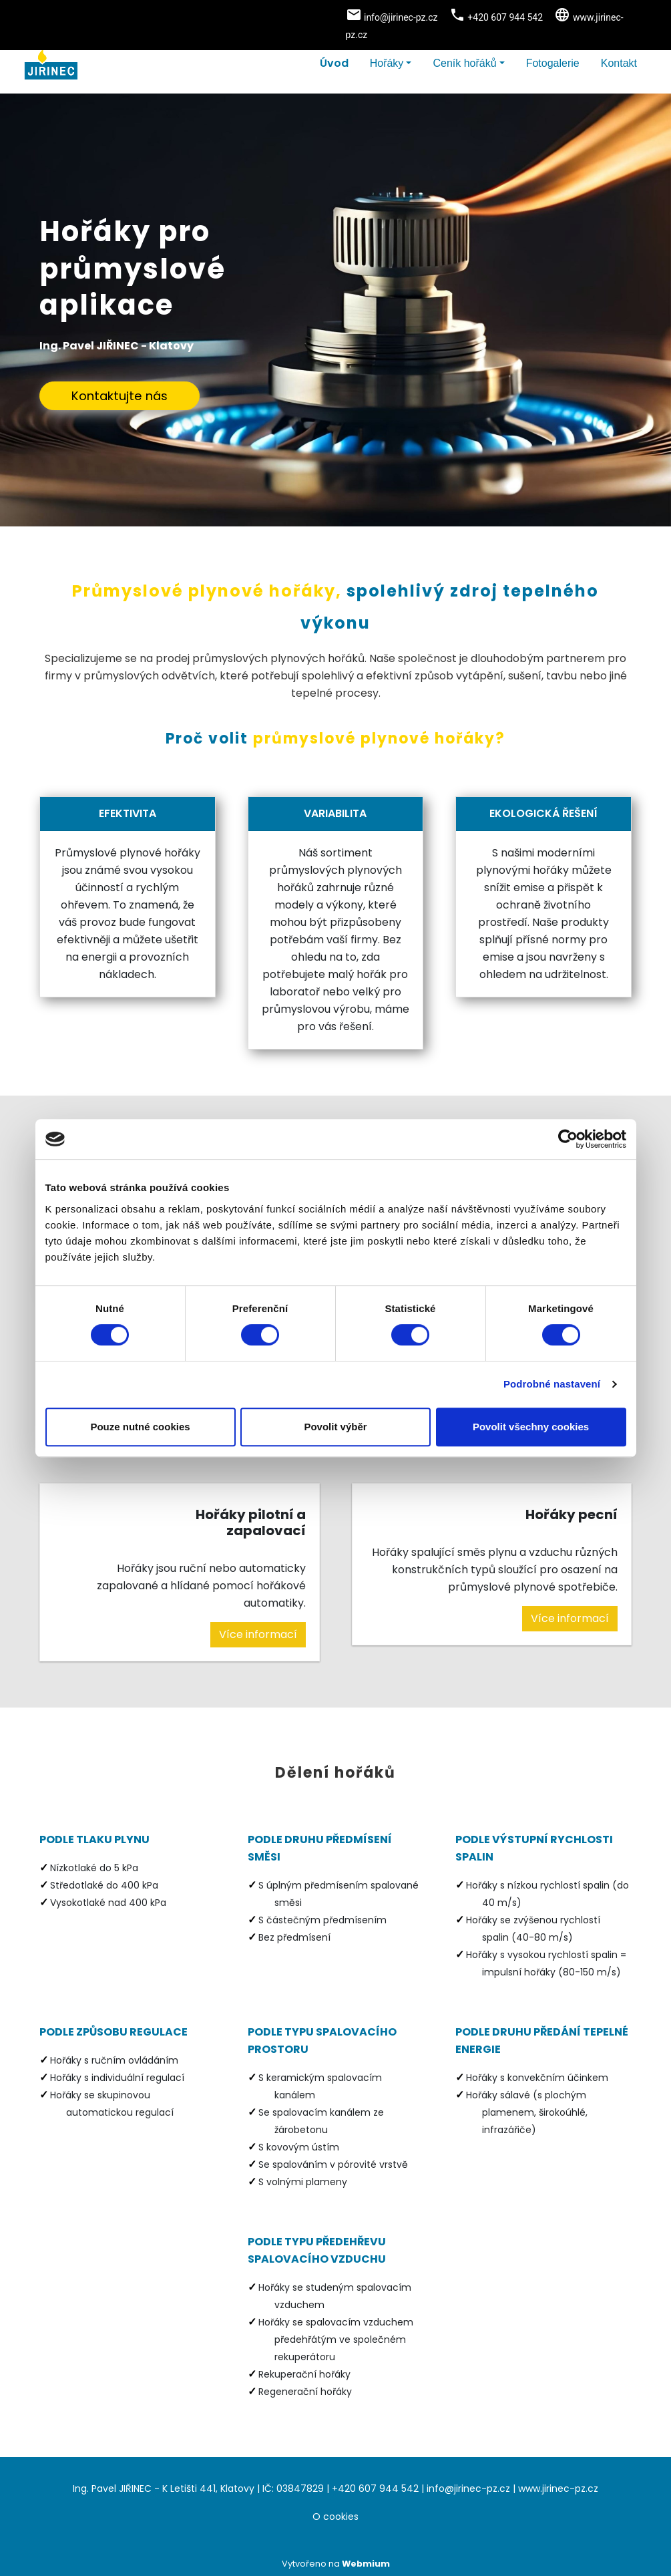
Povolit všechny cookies (531, 1426)
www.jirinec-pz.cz (558, 2488)
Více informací (258, 1634)
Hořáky (387, 63)
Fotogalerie (553, 63)
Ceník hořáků (464, 63)
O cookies (335, 2516)
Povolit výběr (335, 1426)
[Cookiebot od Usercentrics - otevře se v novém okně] (567, 1139)
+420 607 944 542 (375, 2488)
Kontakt (619, 63)
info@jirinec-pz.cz (468, 2488)
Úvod (334, 63)
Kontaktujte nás (119, 395)
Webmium (366, 2563)
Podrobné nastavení (551, 1384)
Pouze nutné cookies (140, 1426)
